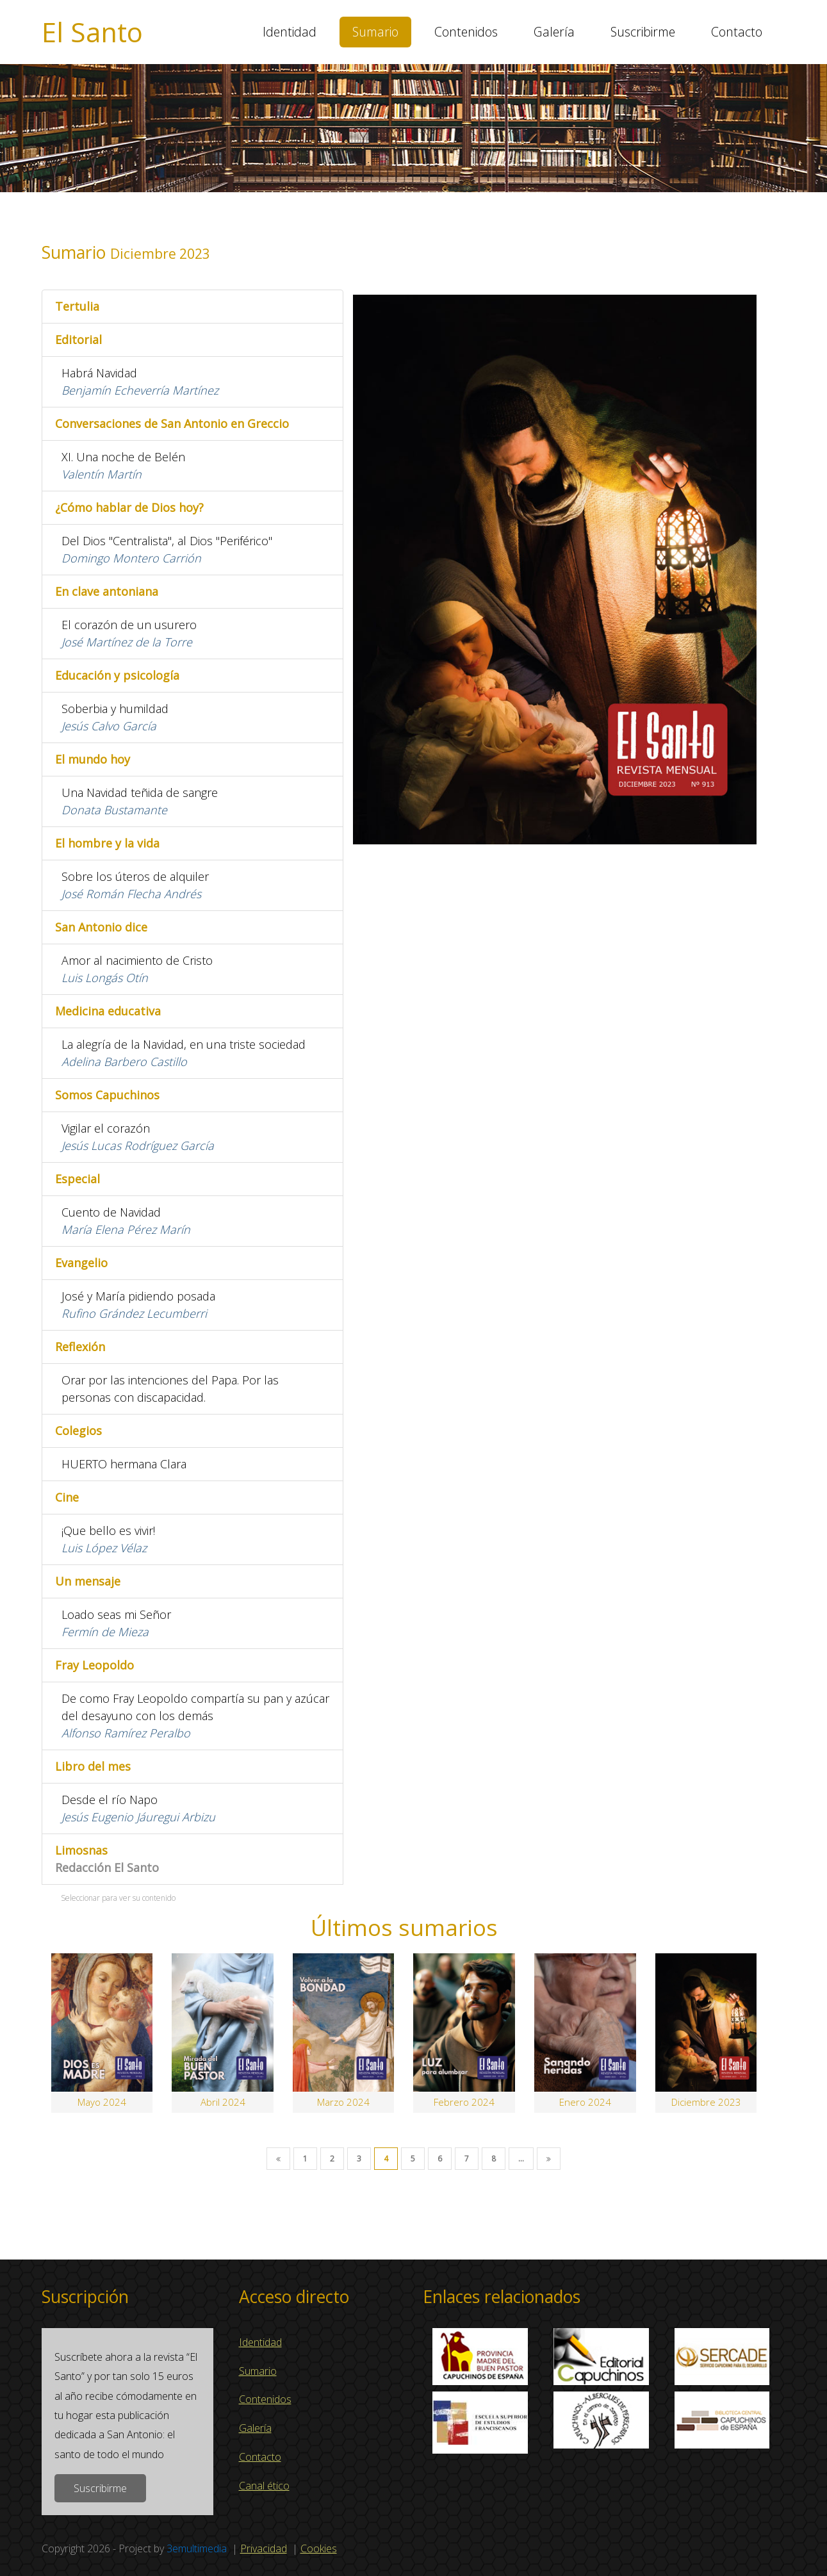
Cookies (318, 2548)
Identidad (289, 31)
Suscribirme (642, 31)
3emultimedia (197, 2548)
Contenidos (466, 31)
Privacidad (263, 2548)
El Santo (92, 32)
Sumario (375, 31)
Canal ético (264, 2486)
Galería (554, 31)
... (521, 2158)
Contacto (736, 31)
